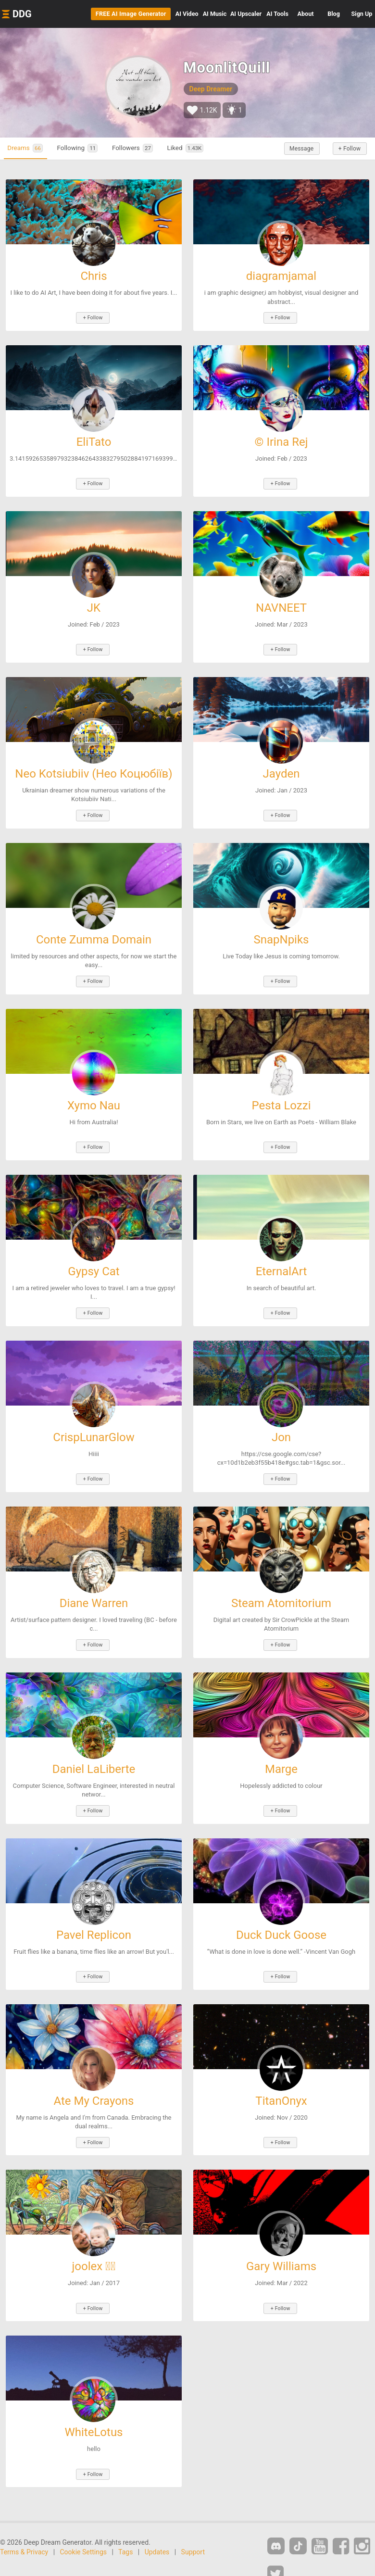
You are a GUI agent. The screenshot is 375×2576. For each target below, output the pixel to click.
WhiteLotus (93, 2406)
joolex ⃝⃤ (94, 2242)
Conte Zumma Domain (93, 931)
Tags (125, 2524)
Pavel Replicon (93, 1915)
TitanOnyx (281, 2078)
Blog (333, 13)
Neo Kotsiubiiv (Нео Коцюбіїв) (93, 767)
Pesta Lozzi (281, 1095)
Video (187, 13)
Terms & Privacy (24, 2524)
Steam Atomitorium (281, 1587)
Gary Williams (281, 2242)
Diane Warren (94, 1587)
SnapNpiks (281, 931)
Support (193, 2524)
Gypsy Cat (93, 1259)
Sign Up (362, 13)
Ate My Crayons (94, 2078)
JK (93, 604)
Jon (281, 1423)
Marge (281, 1751)
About (306, 13)
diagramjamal (281, 276)
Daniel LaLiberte (94, 1751)
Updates (157, 2524)
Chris (93, 276)
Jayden (281, 767)
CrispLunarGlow (93, 1423)
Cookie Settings (83, 2524)
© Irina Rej (281, 440)
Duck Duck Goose (281, 1915)
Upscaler (246, 13)
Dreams (30, 148)
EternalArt (281, 1259)
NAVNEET (281, 604)
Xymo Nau (93, 1095)
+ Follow (346, 148)
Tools (277, 13)
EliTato (94, 440)
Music (215, 13)
